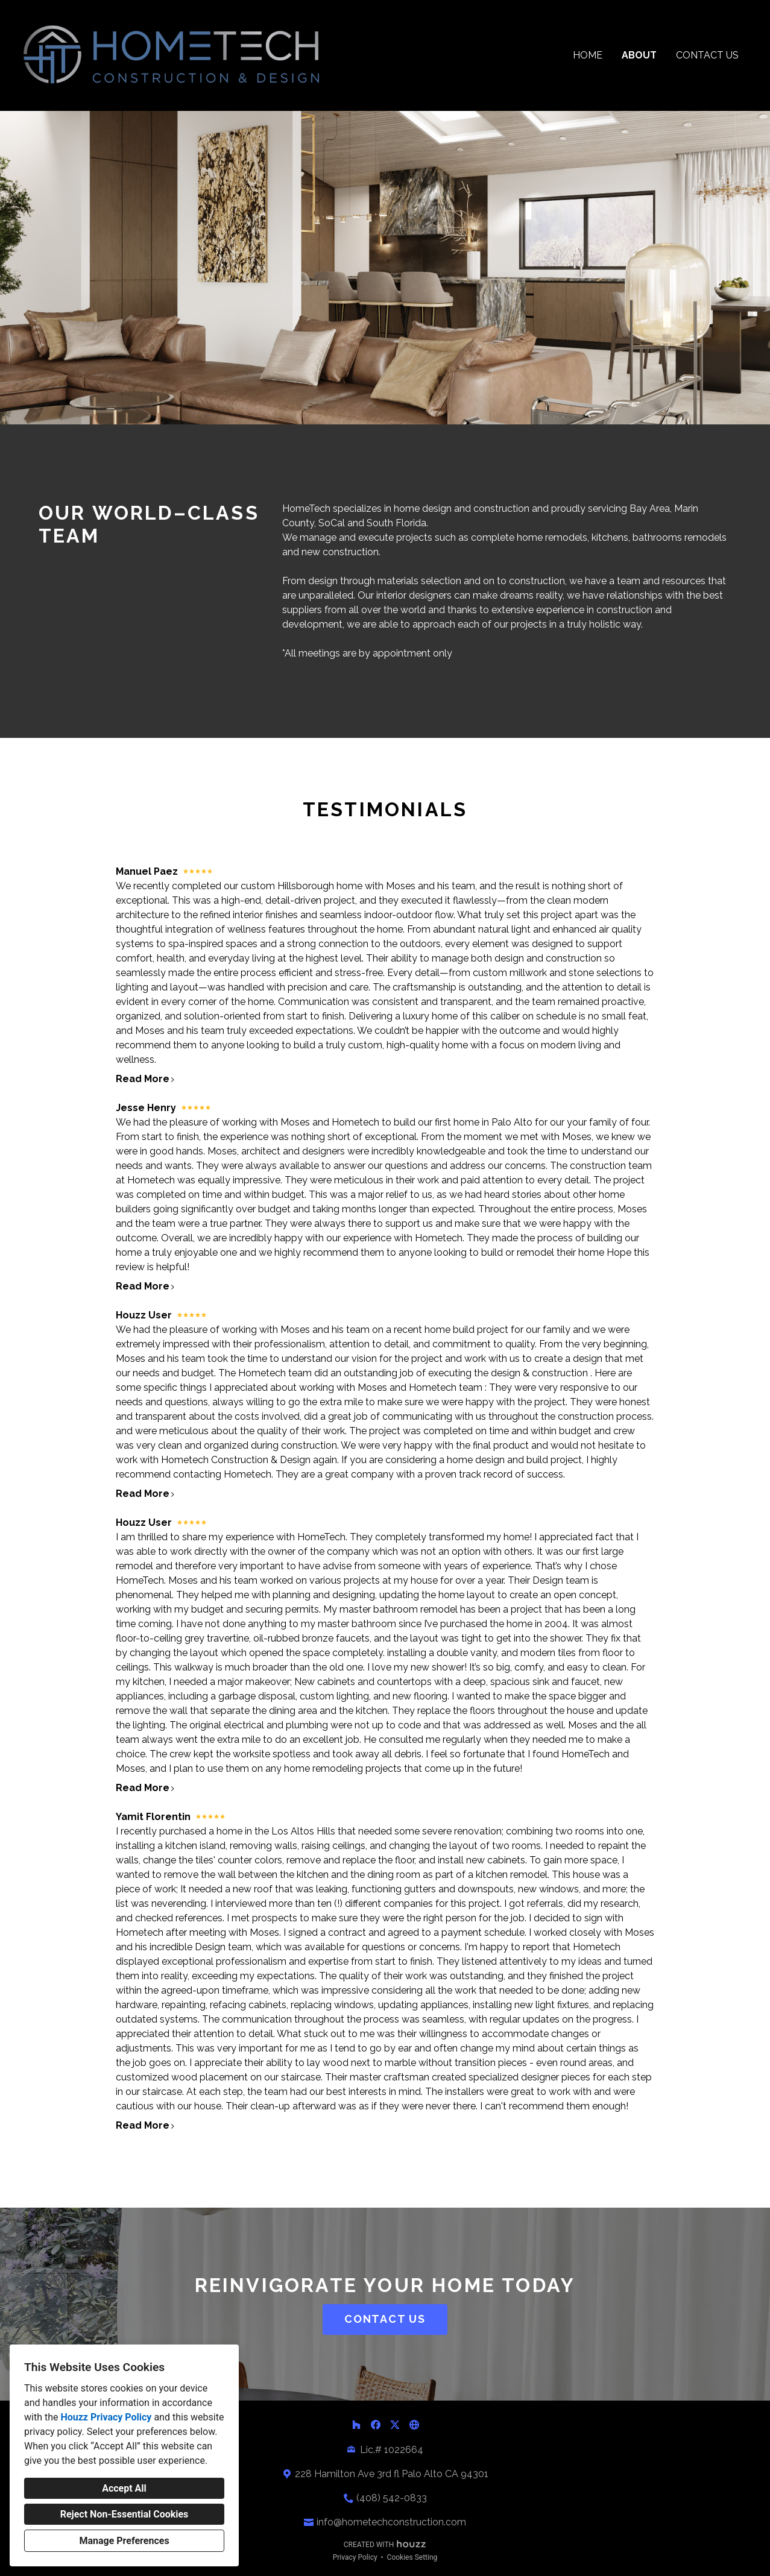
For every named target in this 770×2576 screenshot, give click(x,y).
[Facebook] (375, 2425)
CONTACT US (385, 2319)
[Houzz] (356, 2425)
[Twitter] (395, 2425)
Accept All (124, 2488)
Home (587, 55)
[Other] (414, 2425)
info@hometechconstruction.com (391, 2522)
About (639, 55)
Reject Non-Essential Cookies (124, 2514)
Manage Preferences (124, 2540)
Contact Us (707, 55)
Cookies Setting (412, 2557)
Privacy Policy (355, 2557)
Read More (145, 1079)
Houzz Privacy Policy (105, 2417)
